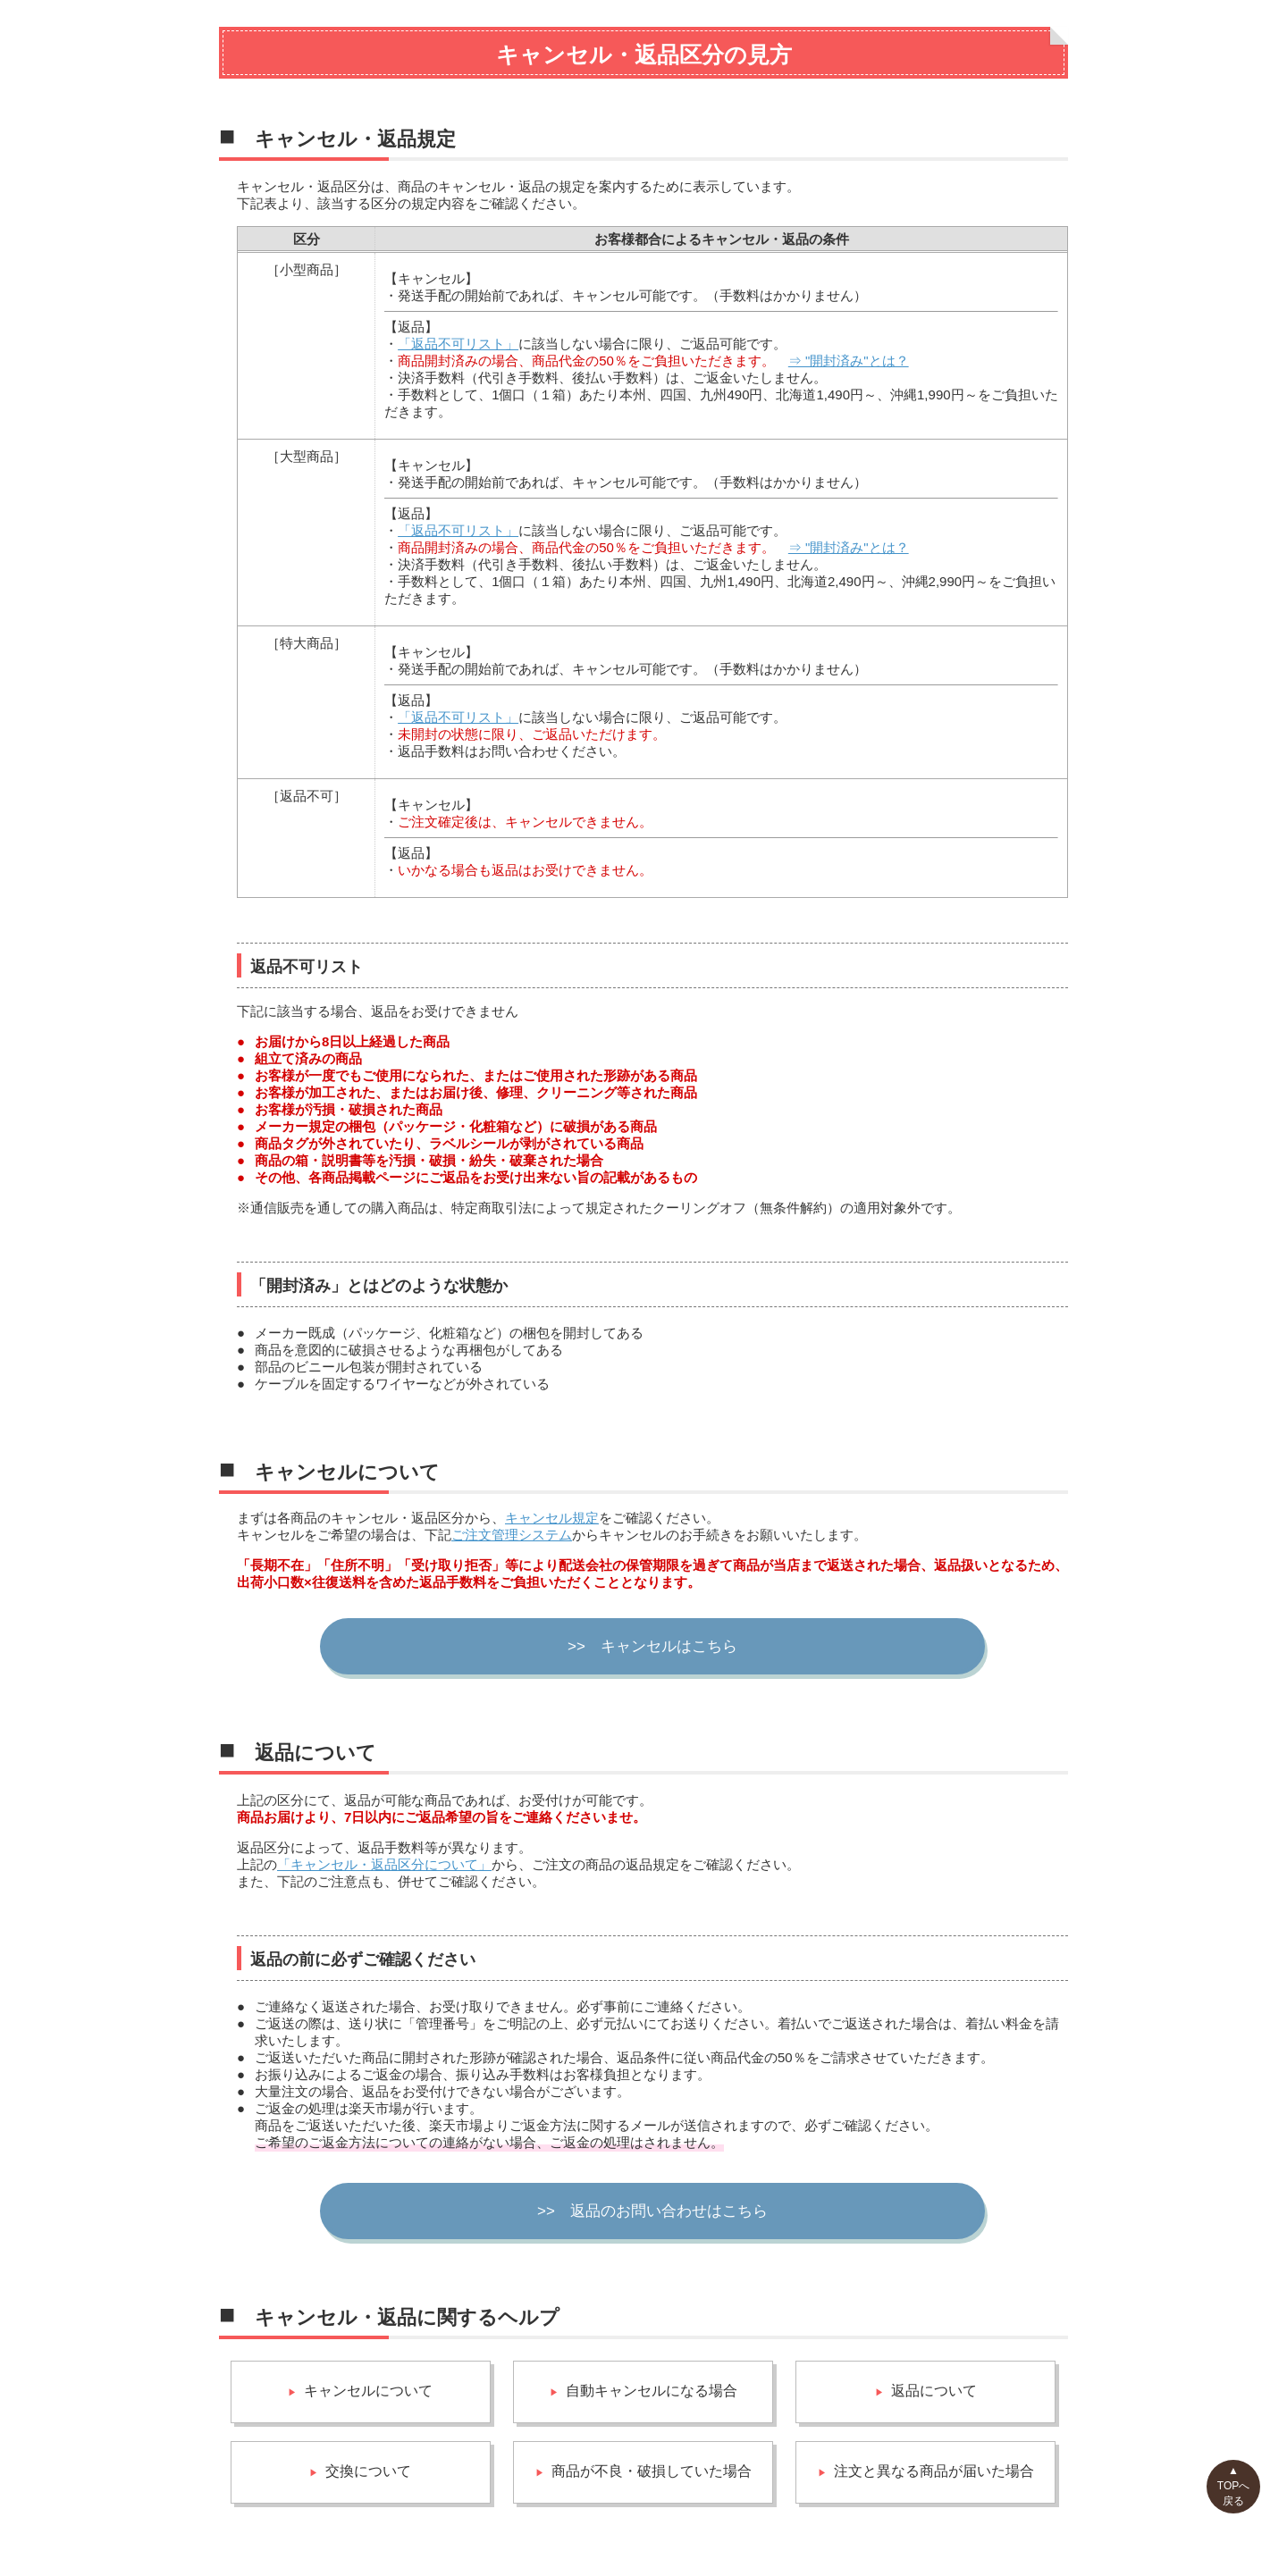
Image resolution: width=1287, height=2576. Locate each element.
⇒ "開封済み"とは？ (848, 360)
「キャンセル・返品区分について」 (384, 1864)
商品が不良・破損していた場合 (651, 2471)
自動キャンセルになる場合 (651, 2390)
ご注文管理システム (511, 1534)
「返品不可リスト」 (458, 343)
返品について (934, 2390)
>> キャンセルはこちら (652, 1646)
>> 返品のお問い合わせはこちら (652, 2211)
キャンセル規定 (552, 1517)
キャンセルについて (368, 2390)
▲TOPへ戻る (1233, 2485)
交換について (368, 2471)
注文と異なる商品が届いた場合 (934, 2471)
